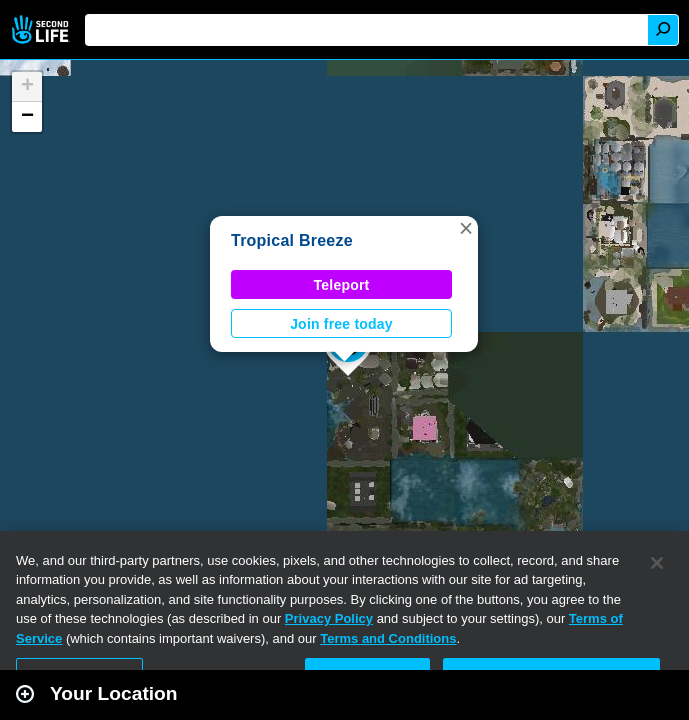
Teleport (342, 285)
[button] (466, 228)
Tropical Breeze (292, 240)
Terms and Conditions (388, 638)
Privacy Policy (329, 618)
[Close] (657, 563)
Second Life (42, 29)
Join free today (341, 324)
